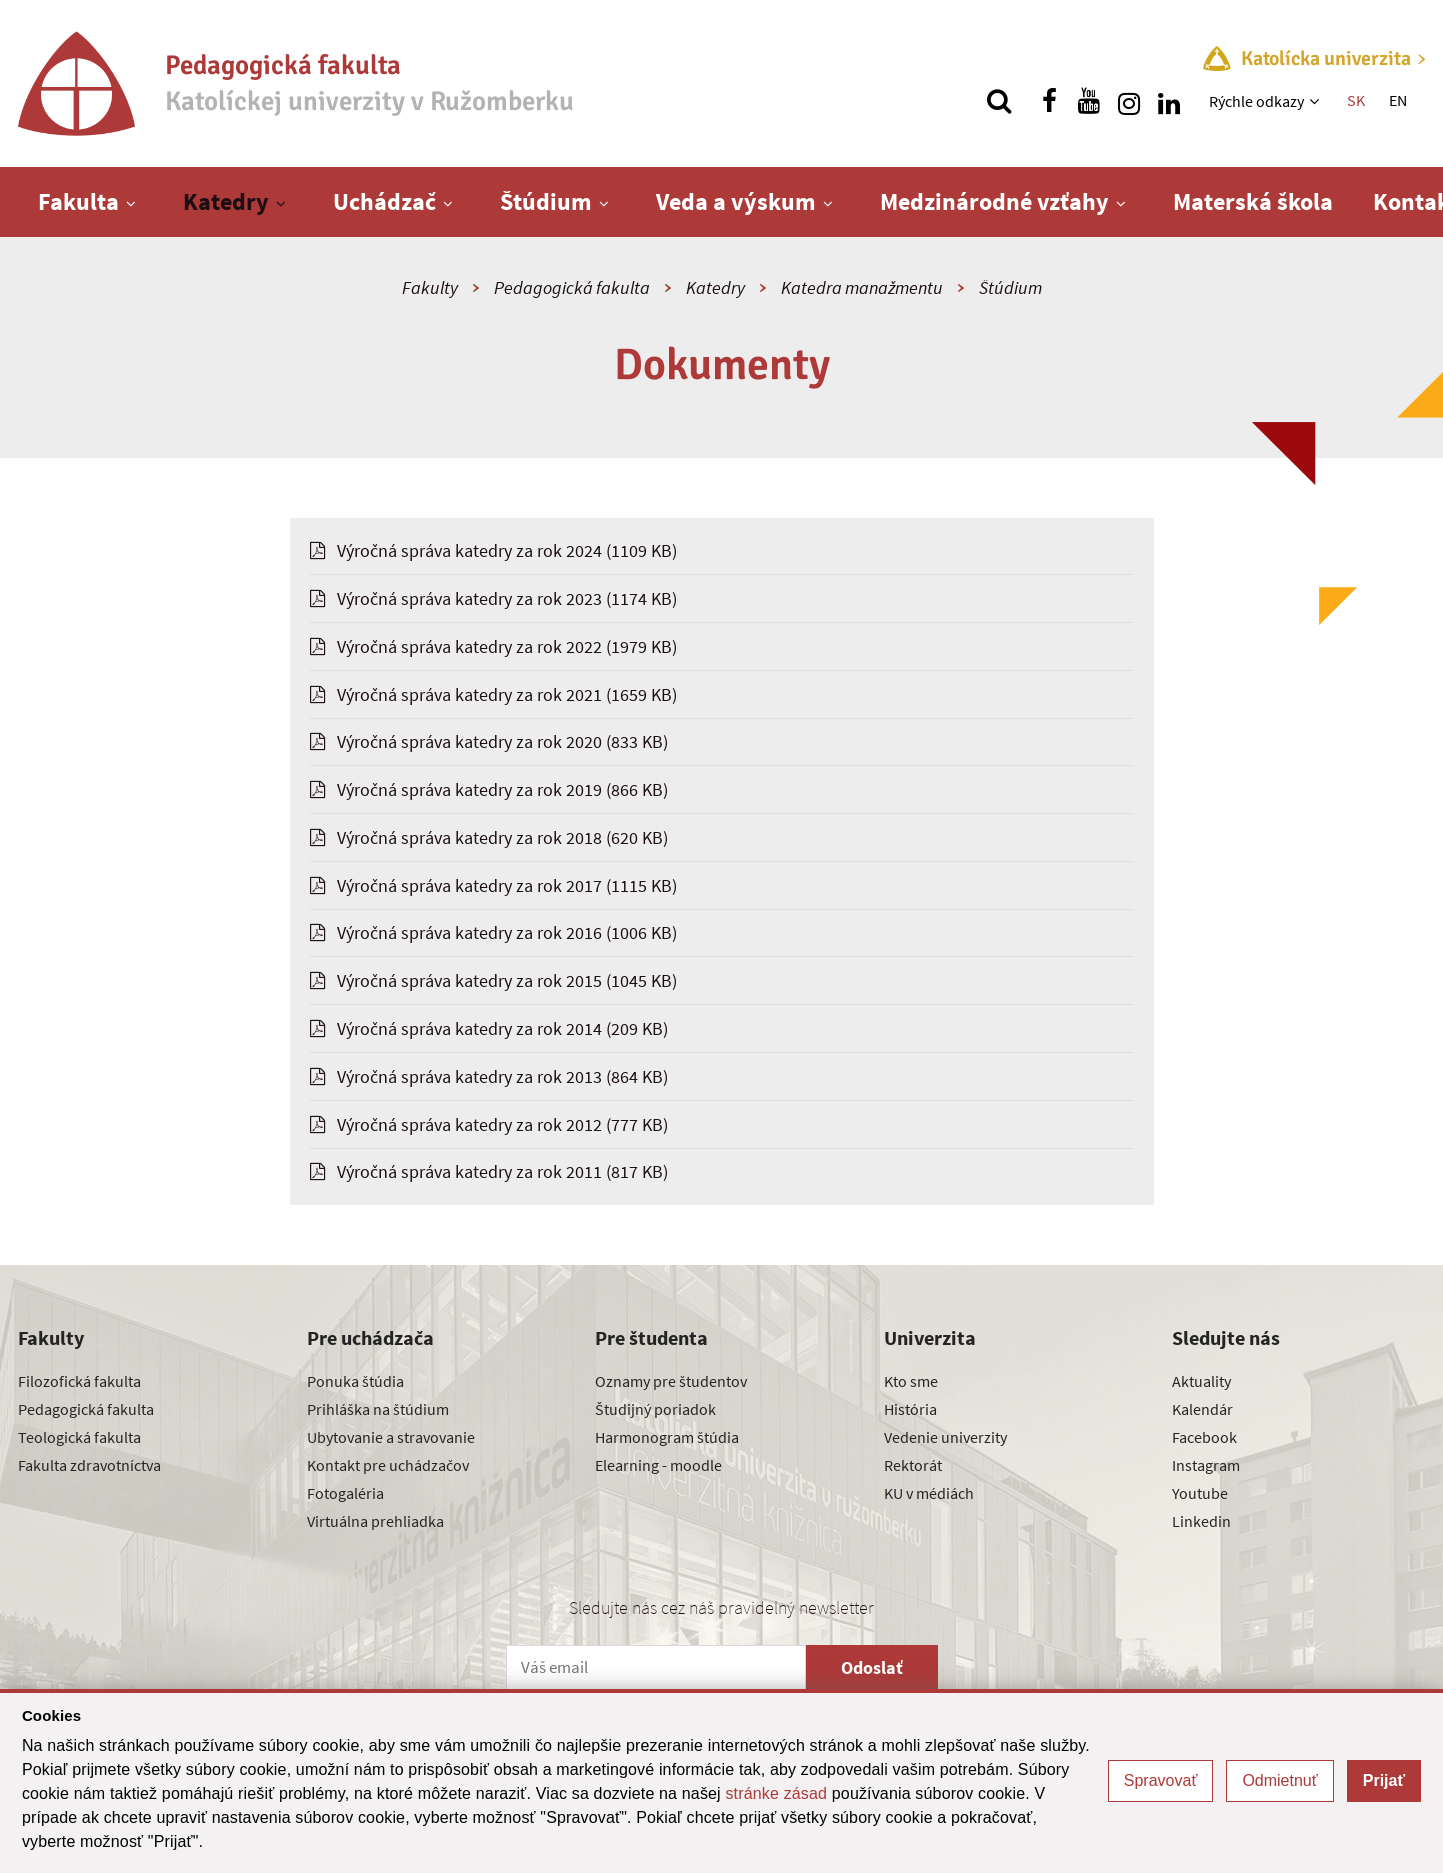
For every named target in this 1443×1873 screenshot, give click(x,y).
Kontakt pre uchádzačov (388, 1465)
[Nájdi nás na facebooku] (1049, 101)
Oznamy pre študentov (671, 1381)
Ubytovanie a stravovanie (391, 1437)
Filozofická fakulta (79, 1381)
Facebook (1204, 1437)
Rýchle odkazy (1256, 101)
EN (1398, 100)
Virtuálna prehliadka (375, 1521)
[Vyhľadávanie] (999, 101)
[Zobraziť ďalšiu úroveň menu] (1316, 101)
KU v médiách (929, 1493)
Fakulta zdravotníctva (89, 1465)
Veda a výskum (736, 201)
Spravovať (1161, 1780)
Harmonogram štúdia (667, 1437)
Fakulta (78, 201)
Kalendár (1202, 1409)
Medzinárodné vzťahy (994, 201)
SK (1356, 100)
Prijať (1384, 1780)
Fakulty (430, 287)
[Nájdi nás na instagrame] (1129, 101)
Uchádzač (384, 201)
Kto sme (911, 1381)
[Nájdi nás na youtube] (1089, 101)
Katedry (226, 201)
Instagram (1206, 1465)
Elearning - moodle (658, 1465)
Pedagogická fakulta (572, 287)
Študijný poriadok (655, 1409)
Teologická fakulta (79, 1437)
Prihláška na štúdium (378, 1409)
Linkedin (1201, 1521)
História (910, 1409)
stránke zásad (776, 1793)
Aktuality (1201, 1381)
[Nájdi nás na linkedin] (1169, 101)
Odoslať (872, 1667)
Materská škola (1253, 201)
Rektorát (913, 1465)
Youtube (1200, 1493)
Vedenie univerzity (945, 1437)
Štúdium (546, 201)
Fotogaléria (345, 1493)
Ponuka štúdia (355, 1381)
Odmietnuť (1279, 1780)
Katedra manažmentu (862, 287)
